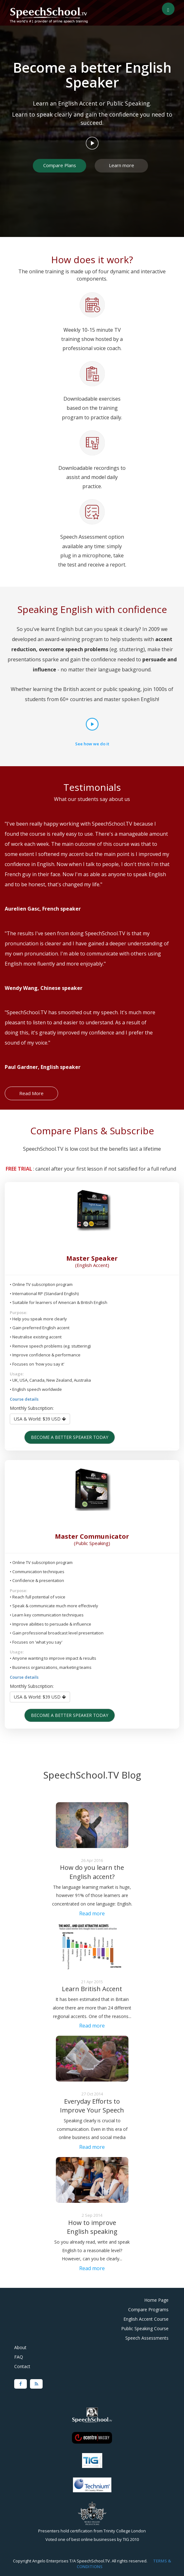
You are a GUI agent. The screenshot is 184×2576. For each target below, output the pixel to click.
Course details (24, 1399)
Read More (31, 1093)
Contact (22, 2366)
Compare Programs (148, 2309)
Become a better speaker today (69, 1437)
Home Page (156, 2300)
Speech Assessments (147, 2338)
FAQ (18, 2357)
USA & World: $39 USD (40, 1419)
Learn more (121, 165)
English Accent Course (146, 2319)
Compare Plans (59, 165)
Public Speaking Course (145, 2328)
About (20, 2347)
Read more (92, 1913)
